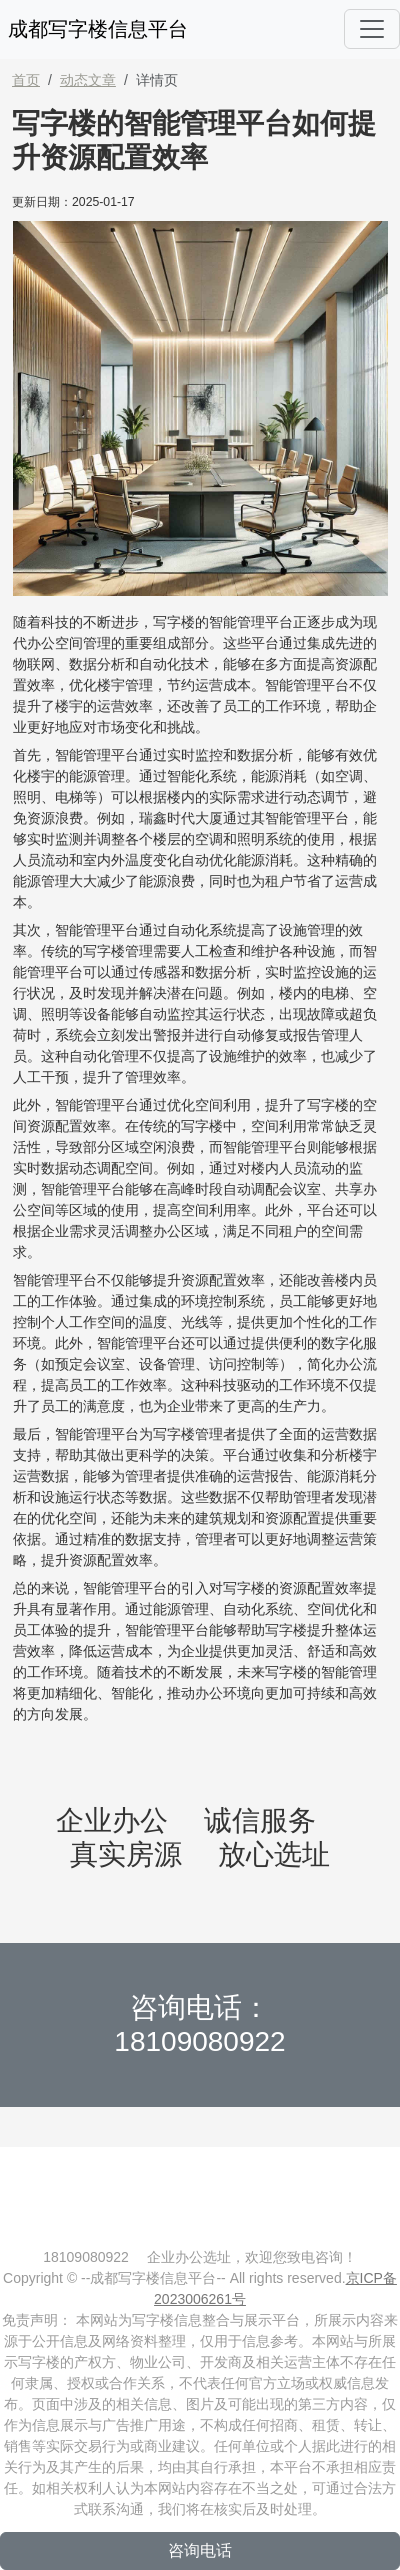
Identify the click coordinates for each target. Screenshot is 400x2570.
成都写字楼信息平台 (98, 29)
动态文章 (88, 80)
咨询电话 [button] (200, 2550)
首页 (26, 80)
